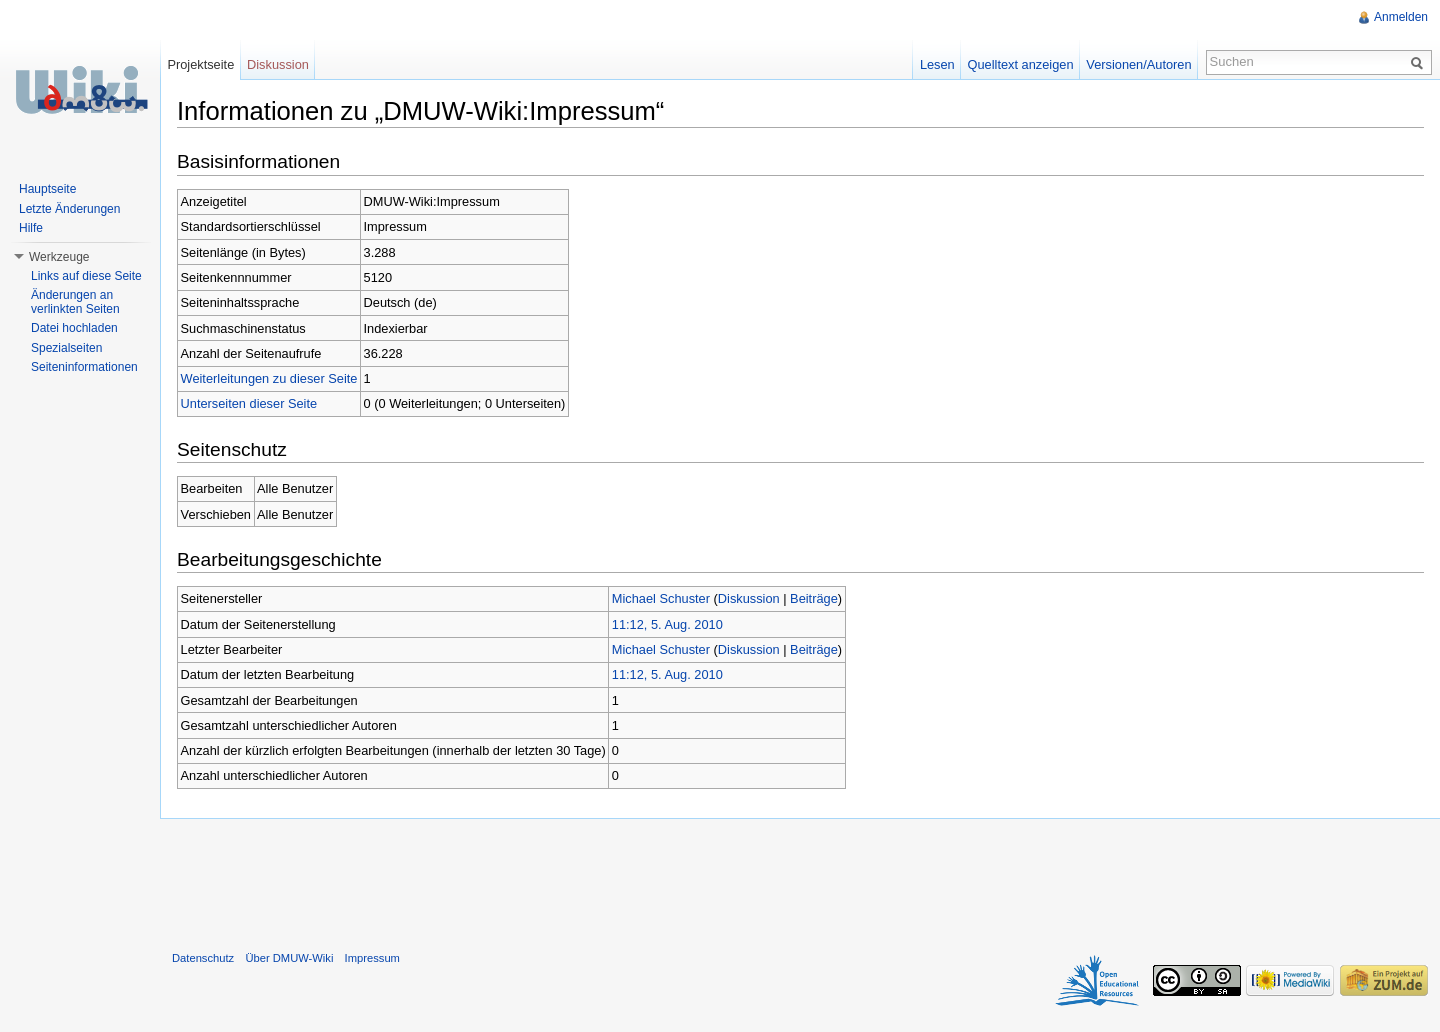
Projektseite (200, 64)
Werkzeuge (59, 257)
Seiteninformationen (84, 367)
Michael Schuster (661, 598)
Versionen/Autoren (1138, 64)
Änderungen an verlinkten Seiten (75, 302)
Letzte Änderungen (69, 209)
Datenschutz (203, 958)
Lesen (937, 64)
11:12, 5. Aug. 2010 (667, 624)
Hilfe (31, 228)
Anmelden (1401, 17)
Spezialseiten (66, 348)
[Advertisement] (800, 880)
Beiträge (814, 598)
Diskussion (749, 598)
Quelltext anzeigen (1021, 64)
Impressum (372, 958)
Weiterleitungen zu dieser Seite (269, 378)
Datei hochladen (74, 328)
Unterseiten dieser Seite (249, 403)
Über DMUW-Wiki (289, 958)
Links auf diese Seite (86, 276)
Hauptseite (47, 189)
